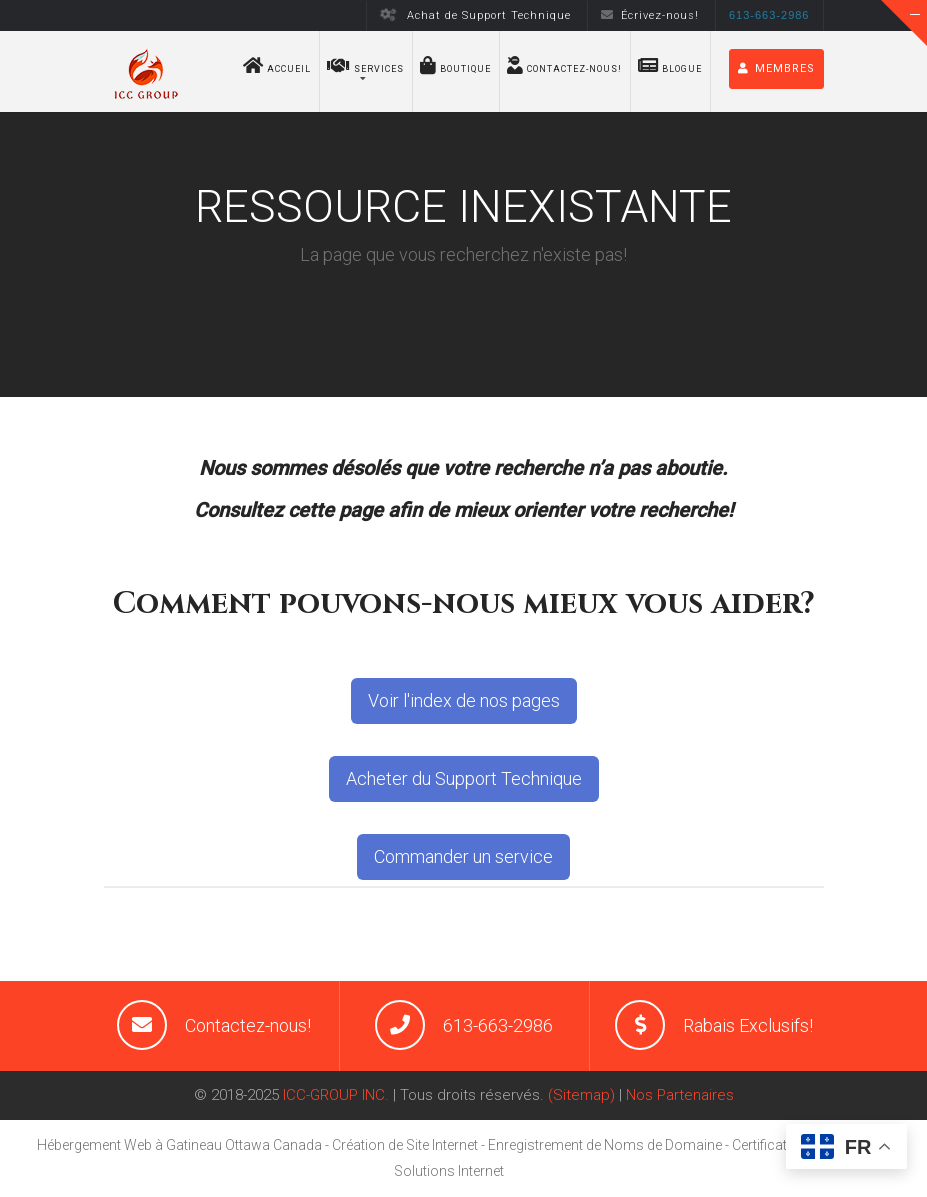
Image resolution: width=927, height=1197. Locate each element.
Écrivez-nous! (650, 15)
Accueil (277, 65)
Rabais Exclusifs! (748, 1025)
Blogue (670, 65)
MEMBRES (776, 68)
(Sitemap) (581, 1095)
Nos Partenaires (680, 1095)
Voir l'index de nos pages (464, 700)
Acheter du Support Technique (464, 778)
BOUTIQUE (455, 65)
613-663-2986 (498, 1025)
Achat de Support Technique (475, 15)
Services (365, 65)
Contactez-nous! (564, 65)
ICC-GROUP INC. (336, 1095)
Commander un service (463, 856)
